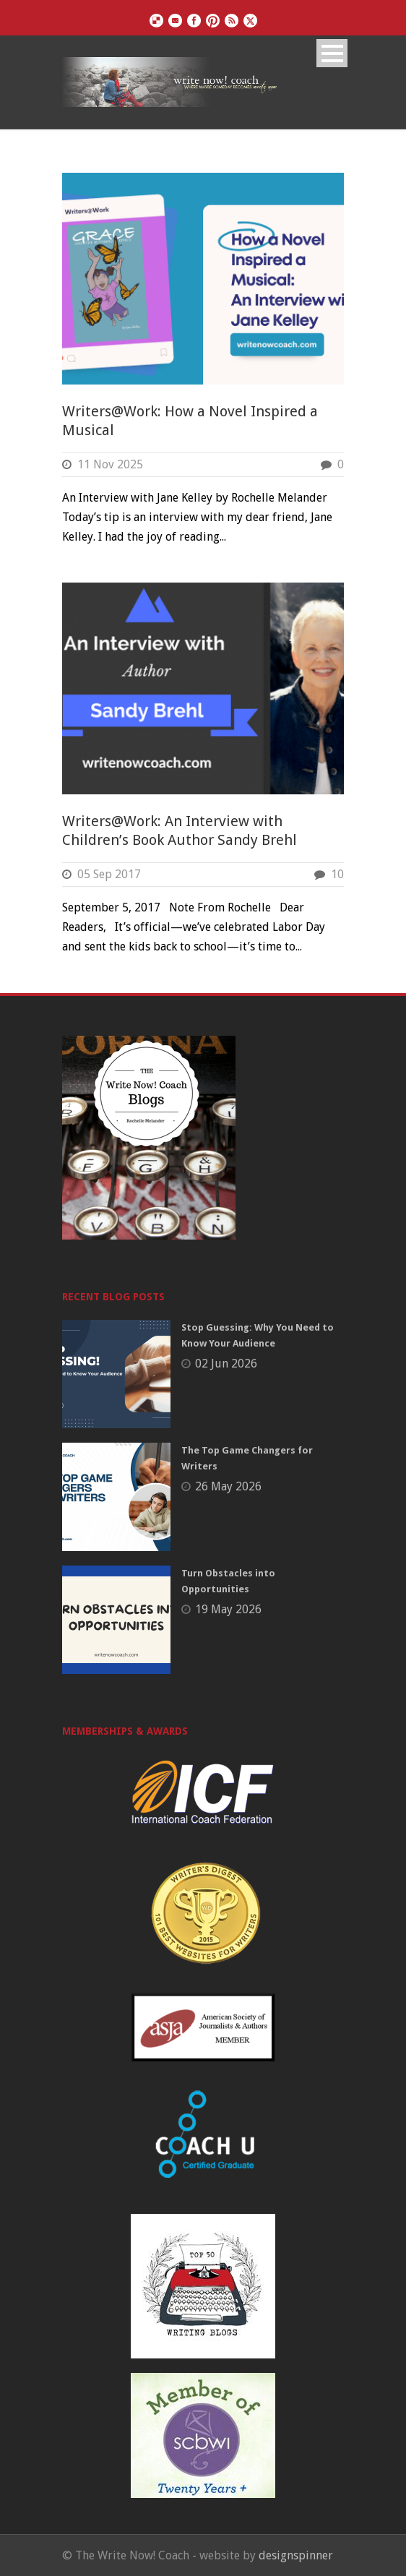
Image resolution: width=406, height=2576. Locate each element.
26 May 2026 (228, 1486)
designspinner (296, 2555)
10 (337, 874)
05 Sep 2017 (109, 874)
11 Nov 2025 (110, 464)
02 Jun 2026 (226, 1363)
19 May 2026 (228, 1609)
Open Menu (331, 53)
